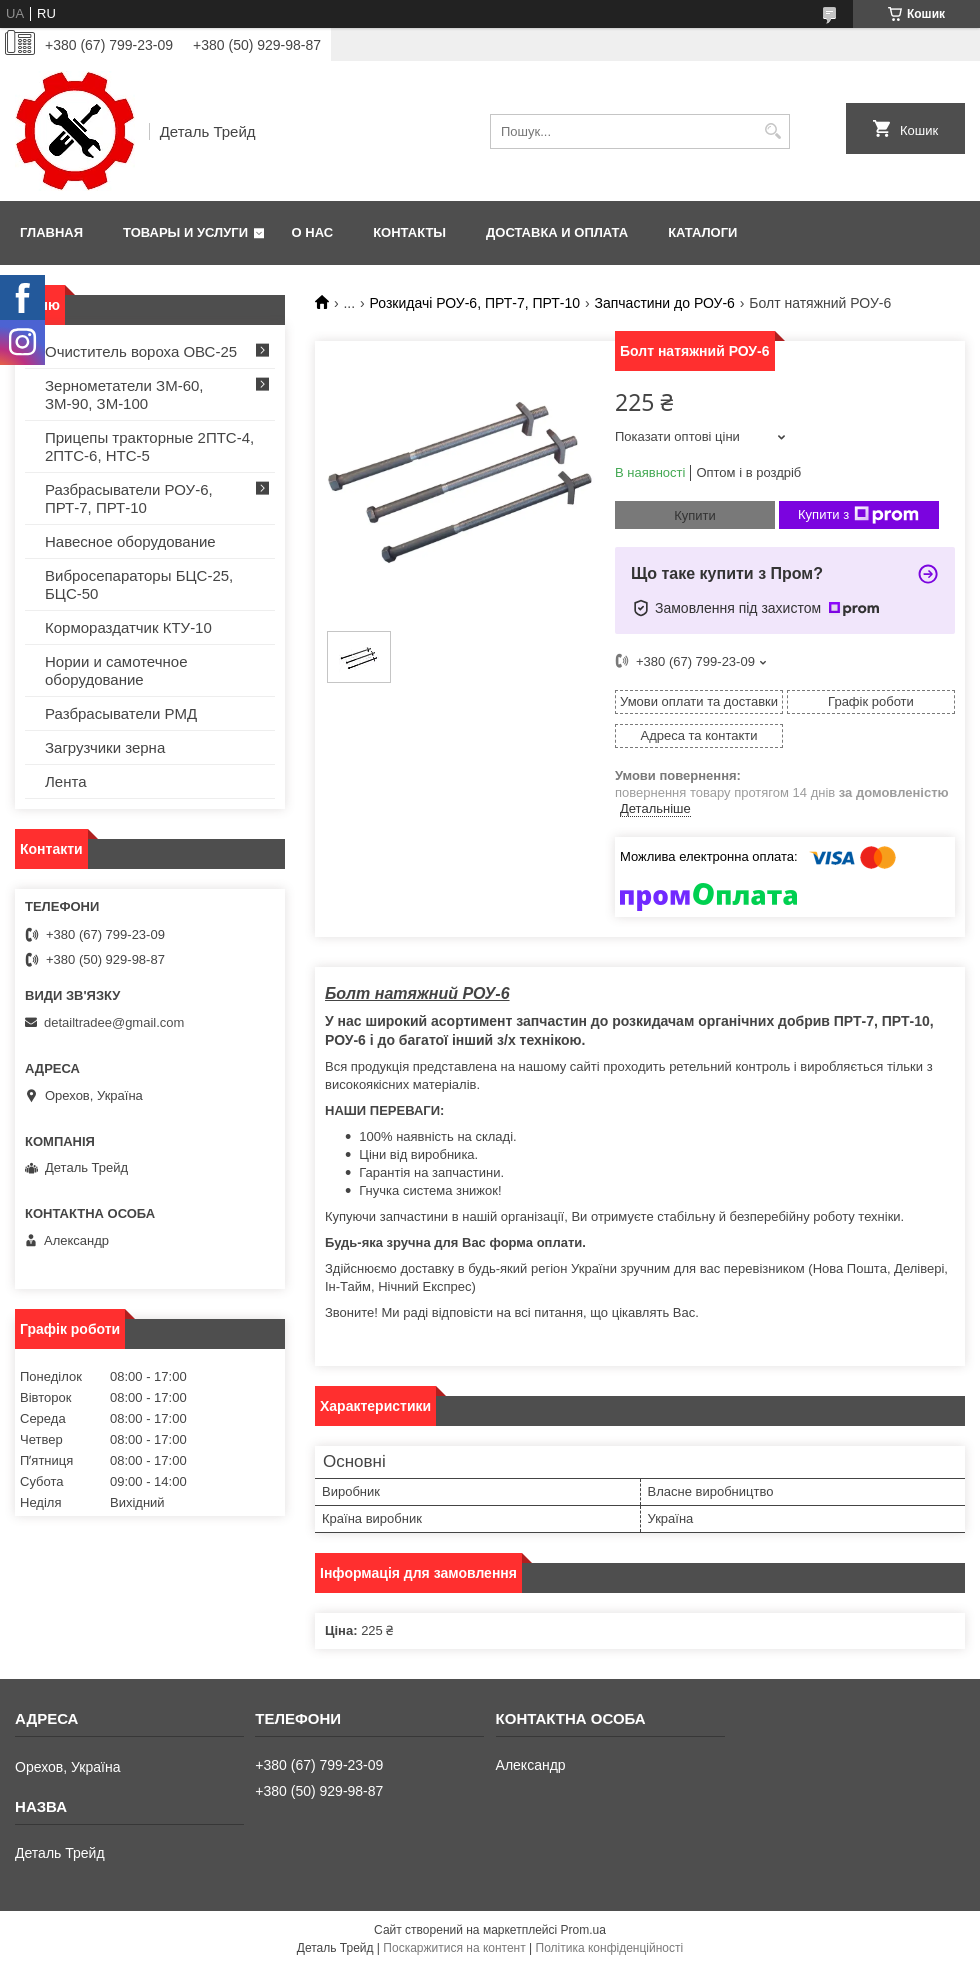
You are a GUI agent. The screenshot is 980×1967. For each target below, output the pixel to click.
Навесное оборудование (130, 541)
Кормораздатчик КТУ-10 (128, 627)
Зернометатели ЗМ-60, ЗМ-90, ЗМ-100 (124, 394)
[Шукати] (772, 131)
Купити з (858, 515)
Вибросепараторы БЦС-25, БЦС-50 (139, 584)
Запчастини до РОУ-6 (664, 303)
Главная (51, 232)
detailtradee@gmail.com (114, 1022)
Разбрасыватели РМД (121, 713)
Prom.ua (583, 1930)
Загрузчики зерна (105, 747)
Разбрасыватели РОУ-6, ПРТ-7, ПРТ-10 (129, 498)
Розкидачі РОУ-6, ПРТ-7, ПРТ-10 (475, 303)
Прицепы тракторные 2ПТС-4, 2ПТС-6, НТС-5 (149, 446)
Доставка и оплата (557, 232)
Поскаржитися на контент (454, 1948)
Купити (695, 515)
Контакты (409, 232)
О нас (313, 232)
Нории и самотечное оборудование (116, 670)
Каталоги (702, 232)
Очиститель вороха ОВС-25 (141, 351)
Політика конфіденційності (610, 1948)
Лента (66, 781)
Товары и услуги (185, 232)
